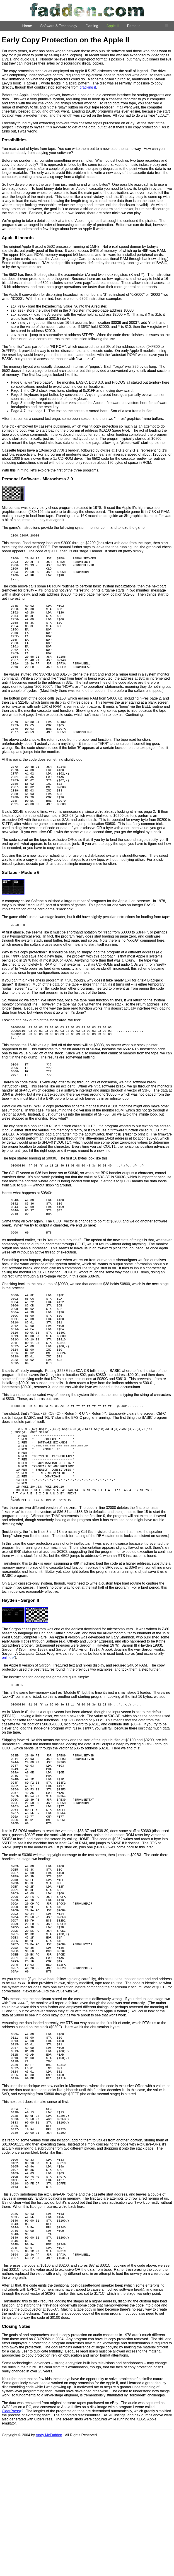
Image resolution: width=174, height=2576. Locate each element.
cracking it (88, 87)
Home (27, 26)
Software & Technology (58, 26)
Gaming (91, 26)
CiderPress (11, 2546)
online (7, 1726)
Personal (134, 26)
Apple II (112, 26)
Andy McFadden (49, 2570)
